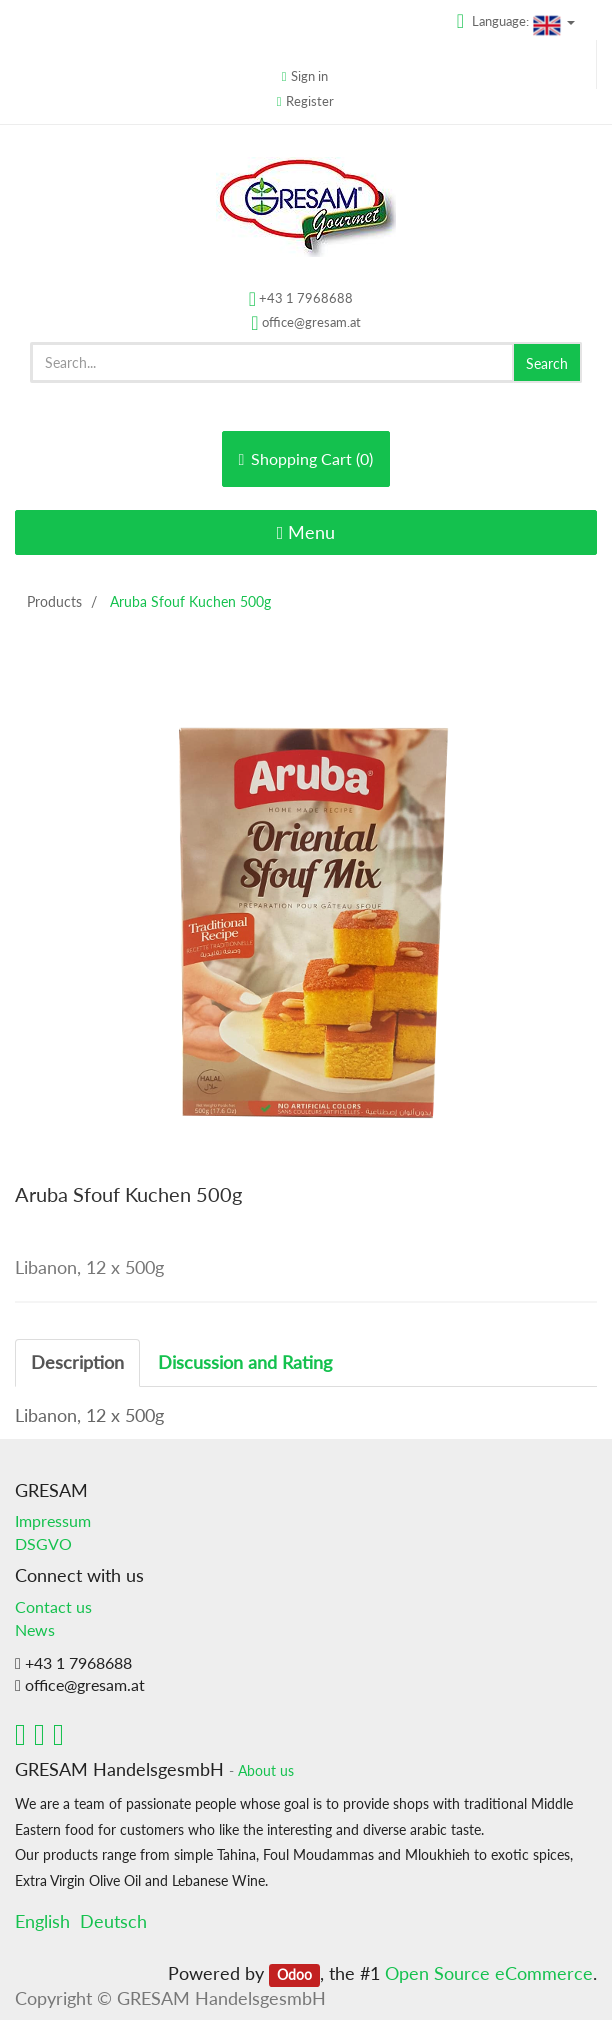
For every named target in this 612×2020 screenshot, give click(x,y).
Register (310, 101)
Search (547, 363)
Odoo (294, 1975)
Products (54, 601)
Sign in (309, 76)
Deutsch (113, 1921)
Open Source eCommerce (489, 1973)
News (35, 1629)
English (42, 1921)
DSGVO (43, 1543)
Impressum (53, 1520)
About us (266, 1771)
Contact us (53, 1606)
